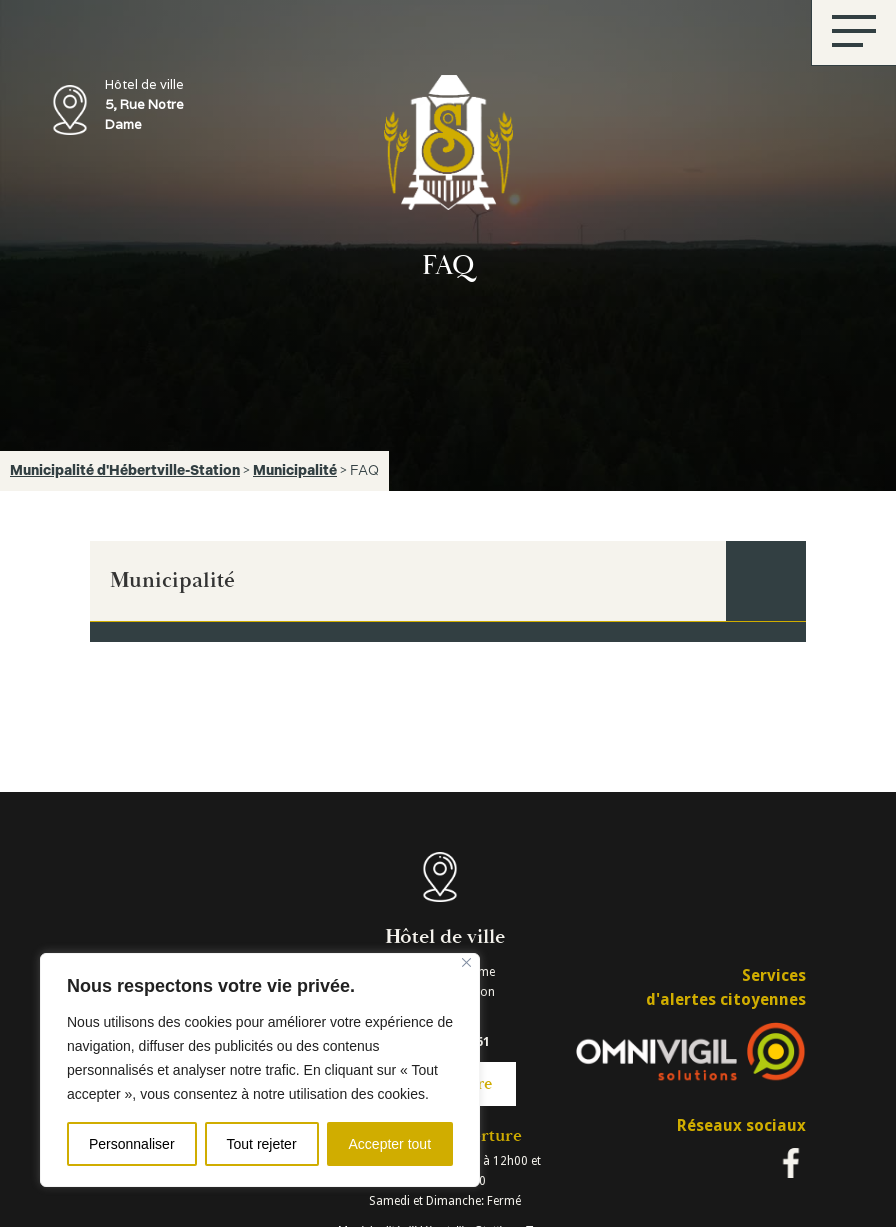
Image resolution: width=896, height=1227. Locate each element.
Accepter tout (390, 1144)
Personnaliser (132, 1144)
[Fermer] (466, 962)
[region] (260, 1070)
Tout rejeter (262, 1144)
